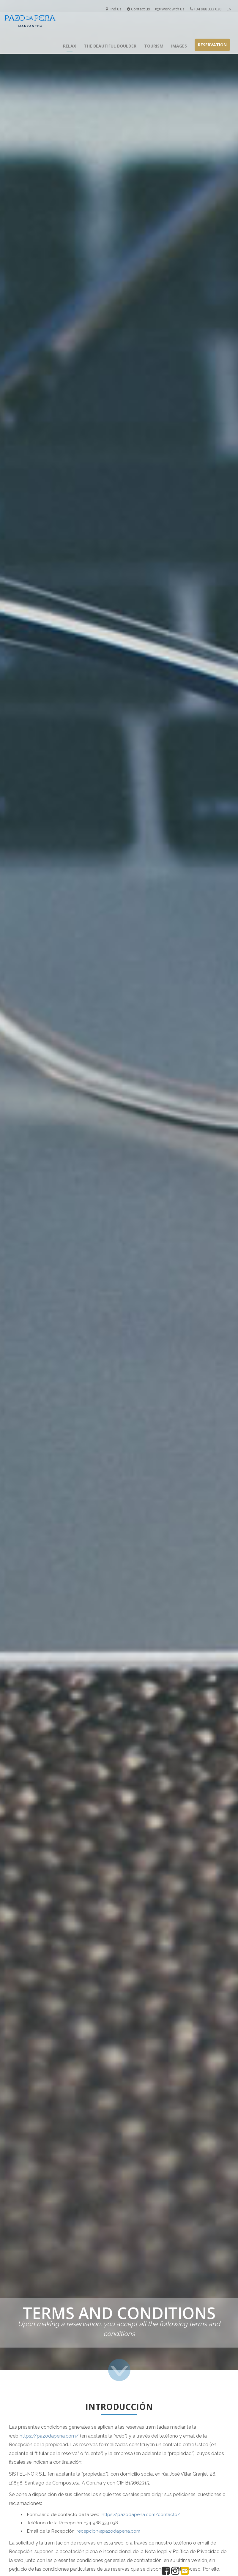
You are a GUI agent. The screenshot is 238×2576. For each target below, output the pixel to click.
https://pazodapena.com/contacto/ (141, 2514)
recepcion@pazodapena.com (108, 2531)
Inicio (51, 46)
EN (229, 9)
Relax (69, 46)
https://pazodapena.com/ (49, 2436)
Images (179, 46)
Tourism (153, 46)
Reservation (212, 45)
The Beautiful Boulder (110, 46)
